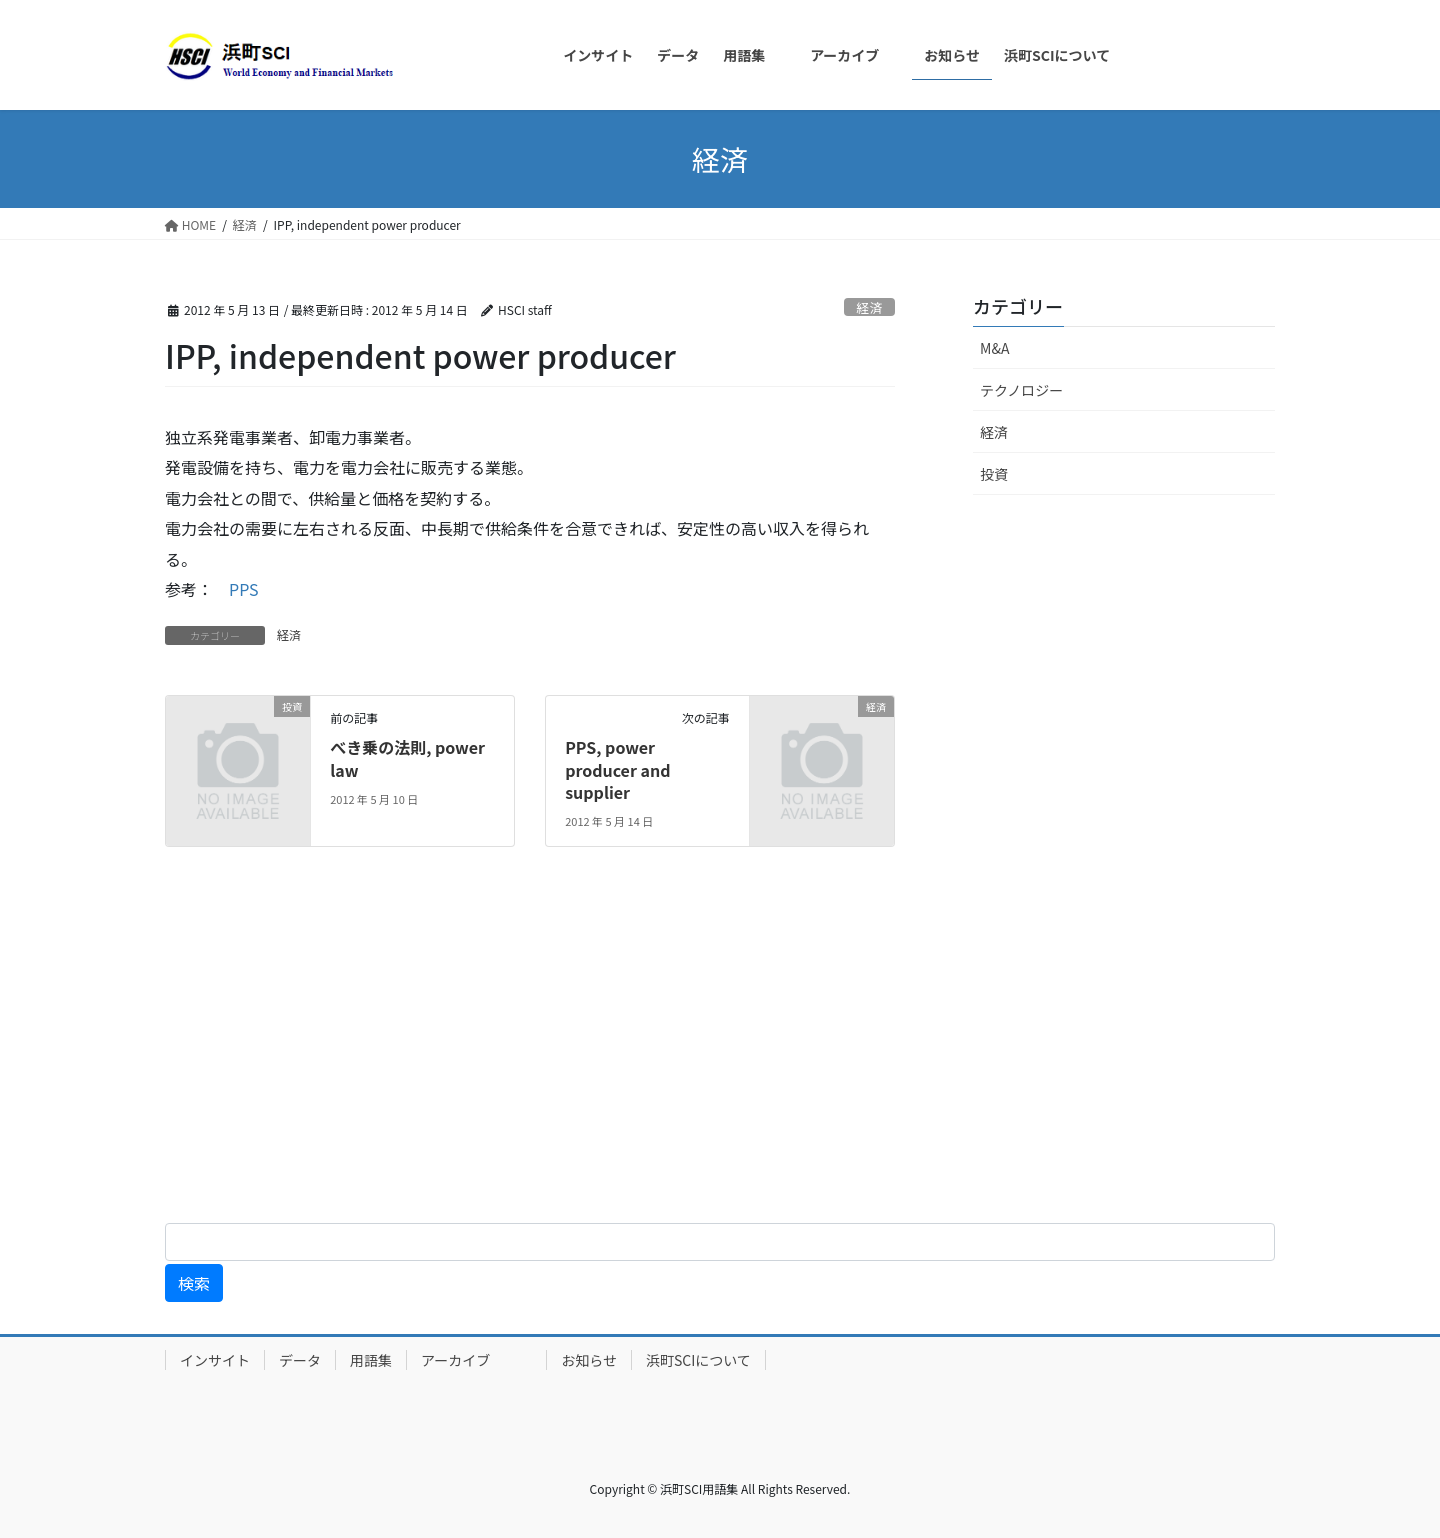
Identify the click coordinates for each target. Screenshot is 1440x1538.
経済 (870, 307)
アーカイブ (476, 1360)
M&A (994, 348)
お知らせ (589, 1360)
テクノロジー (1021, 390)
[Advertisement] (600, 1051)
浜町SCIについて (698, 1360)
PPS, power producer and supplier (617, 769)
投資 (994, 474)
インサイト (215, 1360)
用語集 (371, 1360)
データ (300, 1360)
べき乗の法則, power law (407, 758)
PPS (244, 589)
